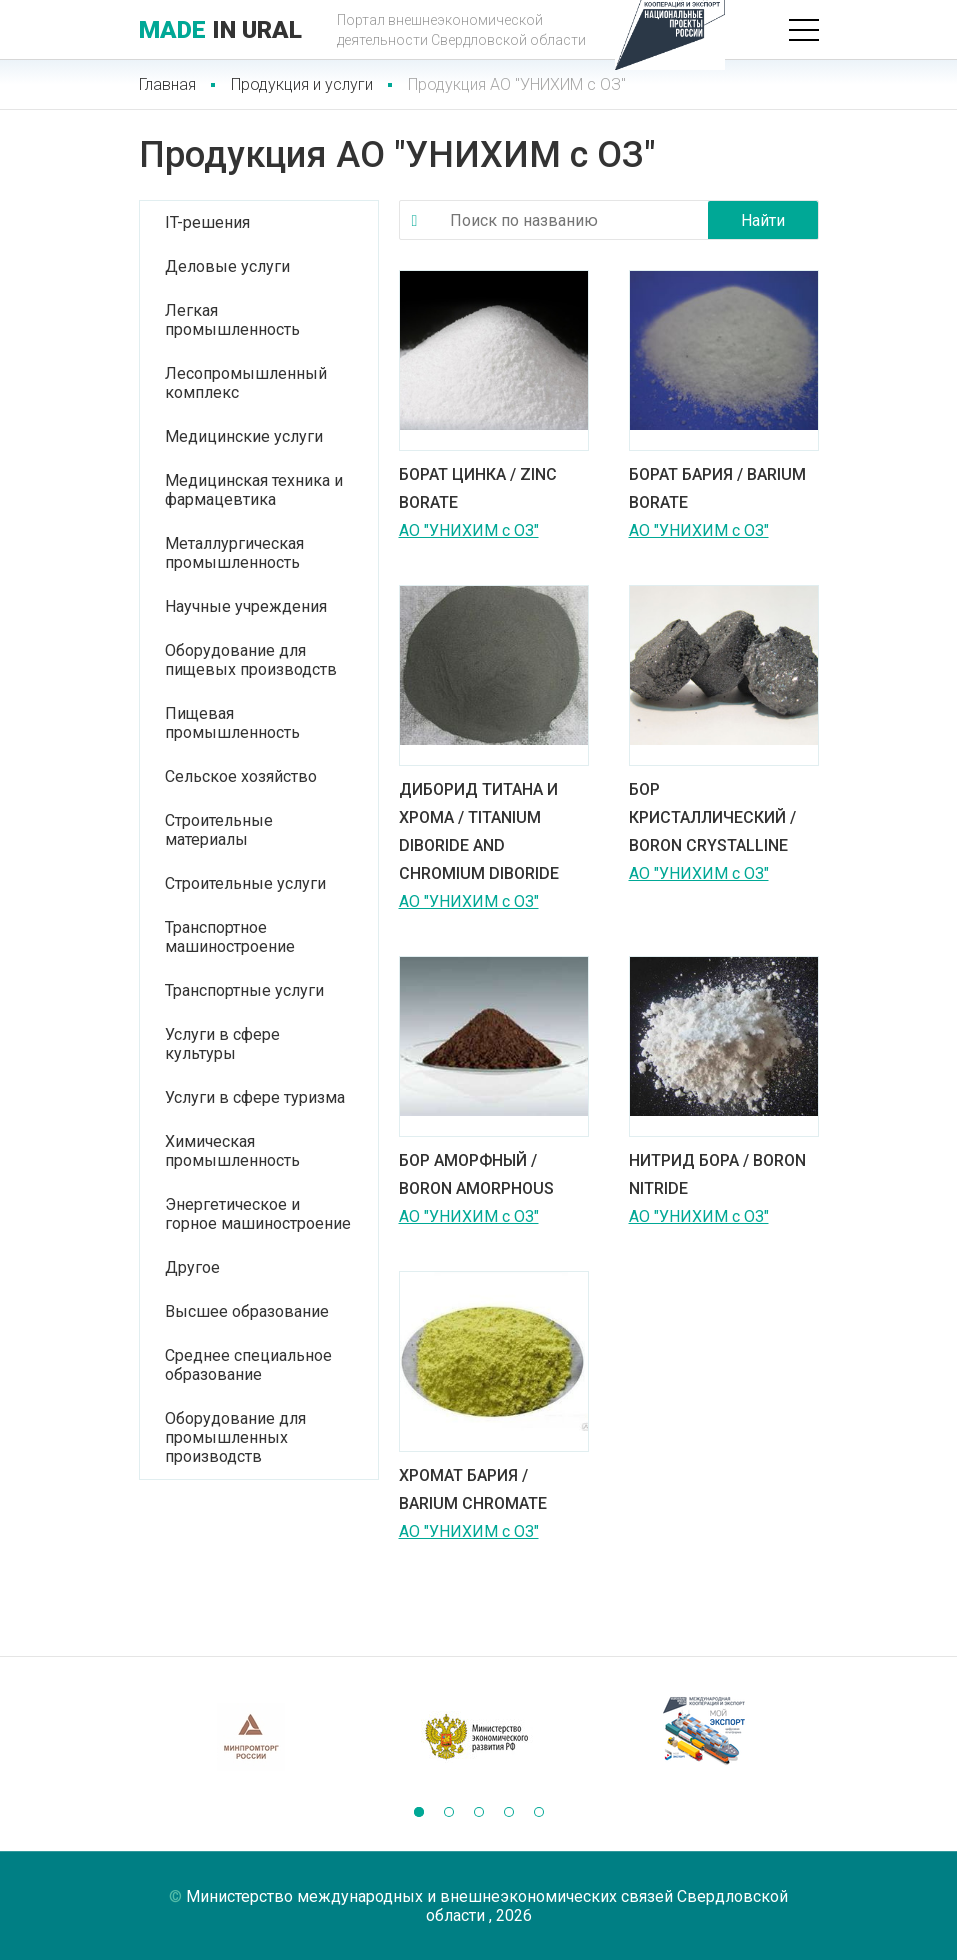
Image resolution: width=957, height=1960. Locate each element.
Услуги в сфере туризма (255, 1097)
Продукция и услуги (302, 84)
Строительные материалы (219, 830)
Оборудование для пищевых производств (251, 660)
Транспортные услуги (244, 990)
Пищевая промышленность (232, 723)
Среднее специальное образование (248, 1365)
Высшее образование (247, 1311)
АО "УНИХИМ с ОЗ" (469, 530)
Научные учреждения (246, 606)
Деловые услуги (227, 266)
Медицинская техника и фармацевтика (254, 490)
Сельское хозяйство (241, 776)
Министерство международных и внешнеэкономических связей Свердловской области (487, 1906)
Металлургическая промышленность (234, 553)
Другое (192, 1267)
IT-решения (207, 222)
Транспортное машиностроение (230, 937)
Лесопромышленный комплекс (246, 383)
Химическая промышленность (232, 1151)
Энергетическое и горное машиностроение (258, 1214)
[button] (419, 1812)
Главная (167, 84)
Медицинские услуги (244, 436)
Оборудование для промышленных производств (235, 1437)
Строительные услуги (245, 883)
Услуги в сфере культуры (222, 1044)
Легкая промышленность (232, 320)
